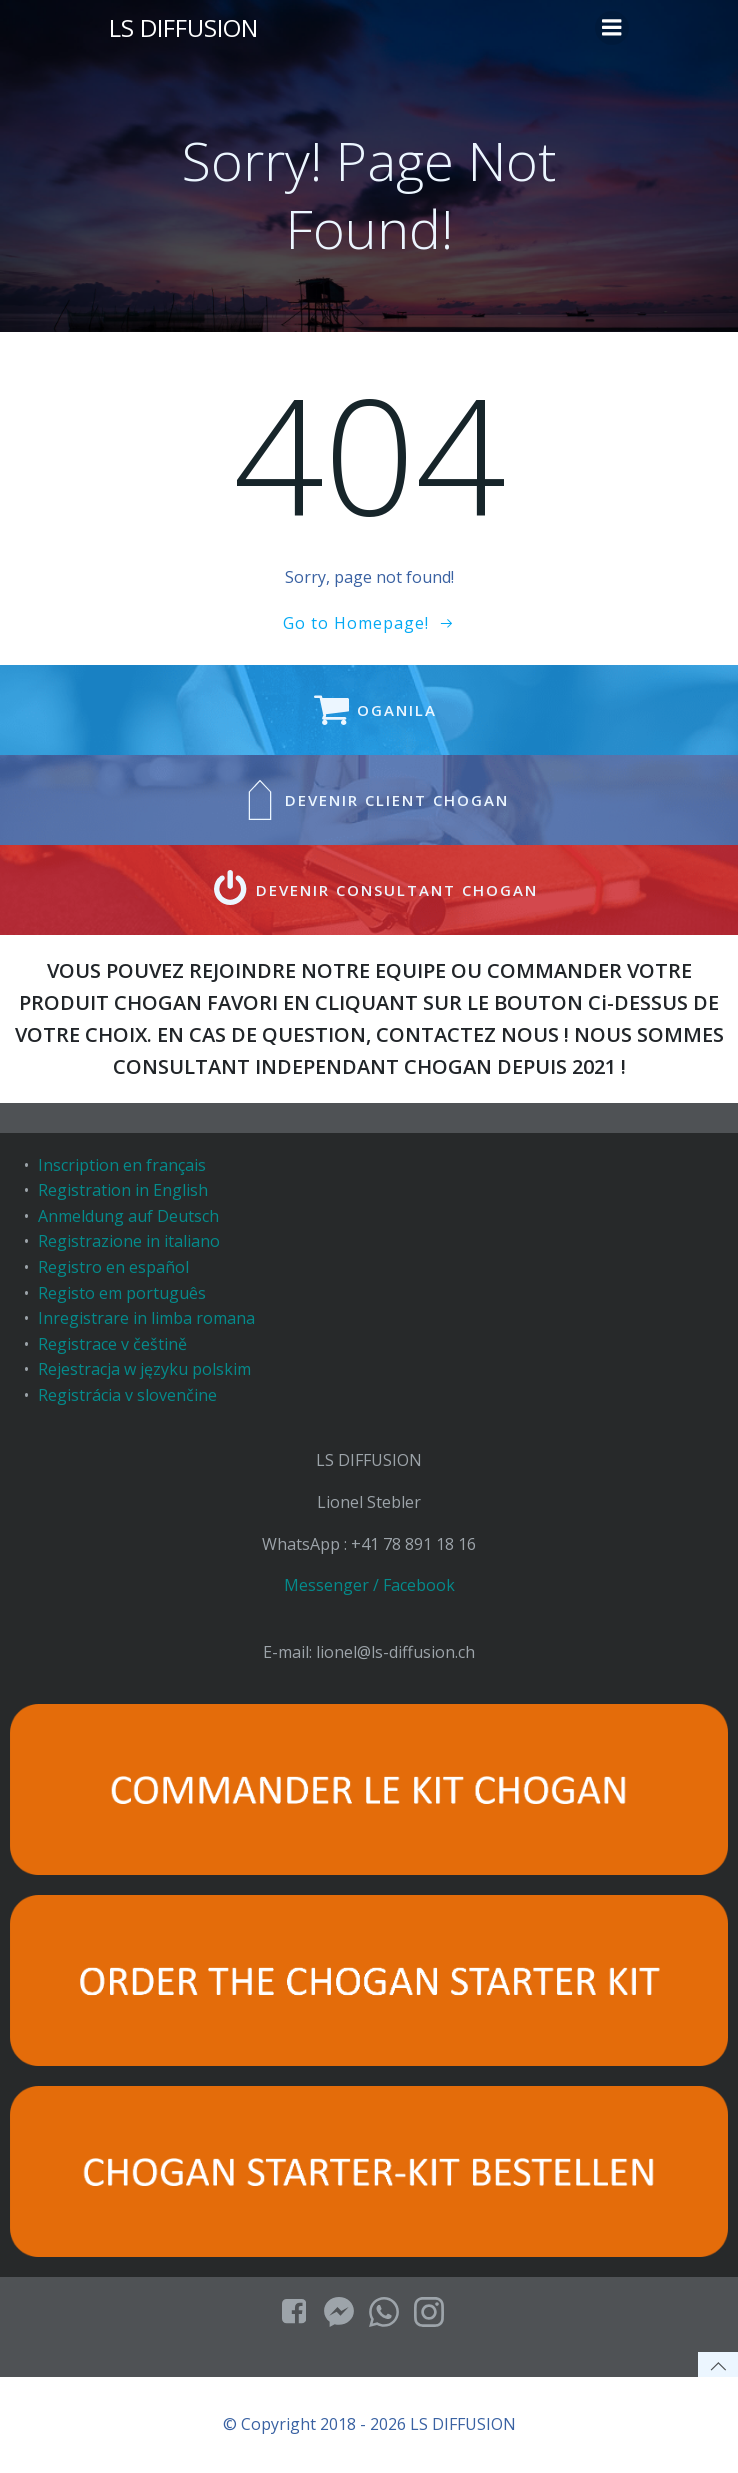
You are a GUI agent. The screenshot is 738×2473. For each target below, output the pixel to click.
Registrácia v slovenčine (127, 1395)
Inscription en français (122, 1165)
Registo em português (122, 1293)
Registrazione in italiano (129, 1241)
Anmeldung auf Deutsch (128, 1216)
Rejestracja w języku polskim (144, 1369)
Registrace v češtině (112, 1344)
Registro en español (113, 1267)
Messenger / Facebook (369, 1585)
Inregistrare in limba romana (146, 1318)
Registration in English (123, 1190)
